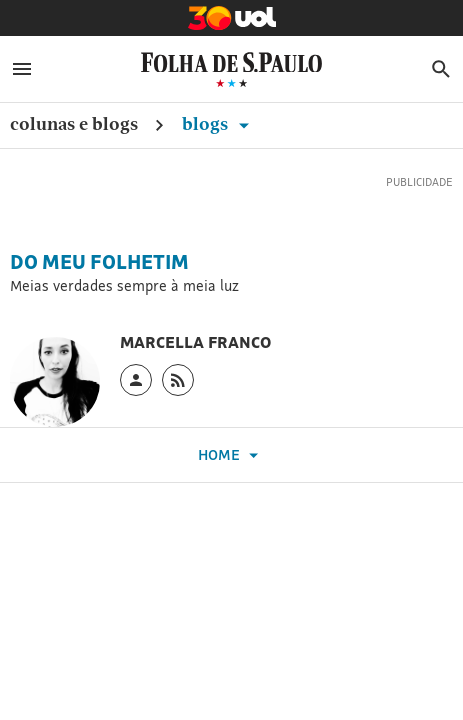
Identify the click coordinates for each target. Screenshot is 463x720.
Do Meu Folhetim (99, 262)
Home (231, 455)
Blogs (219, 123)
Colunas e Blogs (74, 123)
